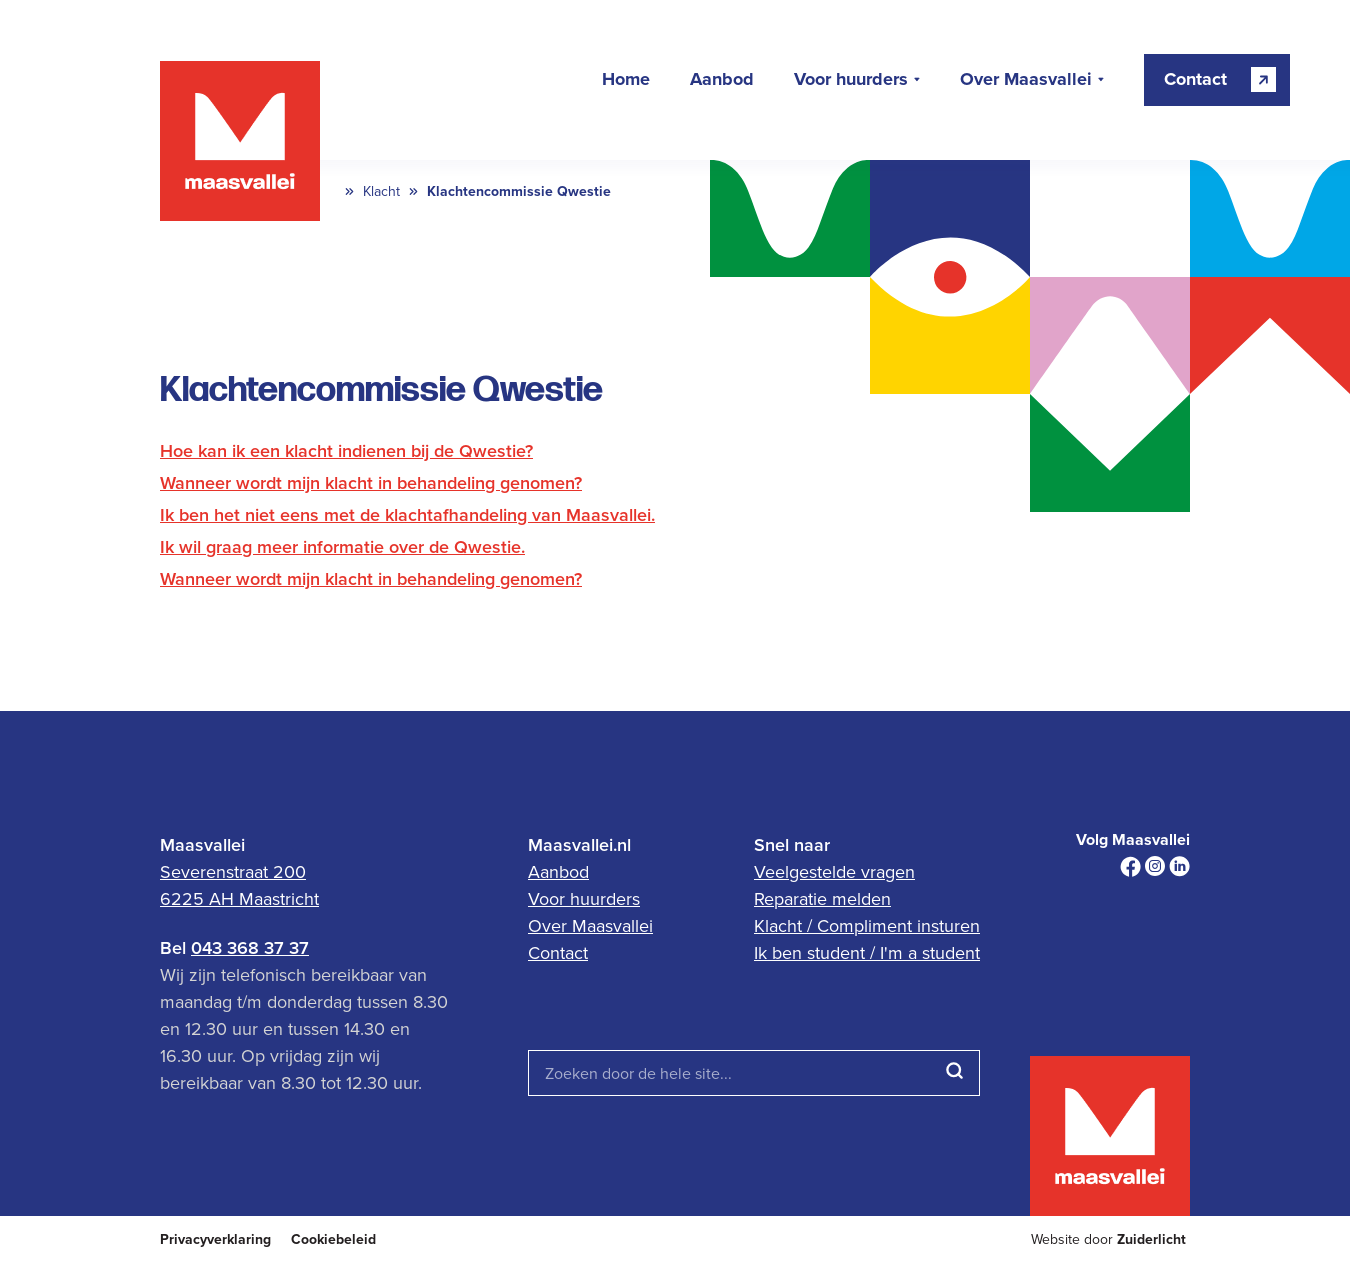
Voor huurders (851, 80)
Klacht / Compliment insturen (867, 925)
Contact (558, 952)
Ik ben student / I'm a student (867, 952)
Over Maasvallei (1026, 80)
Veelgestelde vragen (834, 871)
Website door (1108, 1239)
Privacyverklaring (215, 1239)
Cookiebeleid (333, 1239)
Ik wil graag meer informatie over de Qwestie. (342, 546)
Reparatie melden (822, 898)
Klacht (381, 191)
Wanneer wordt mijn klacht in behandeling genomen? (371, 482)
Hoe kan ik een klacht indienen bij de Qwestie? (346, 450)
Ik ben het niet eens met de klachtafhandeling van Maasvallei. (407, 514)
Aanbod (722, 80)
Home (626, 80)
